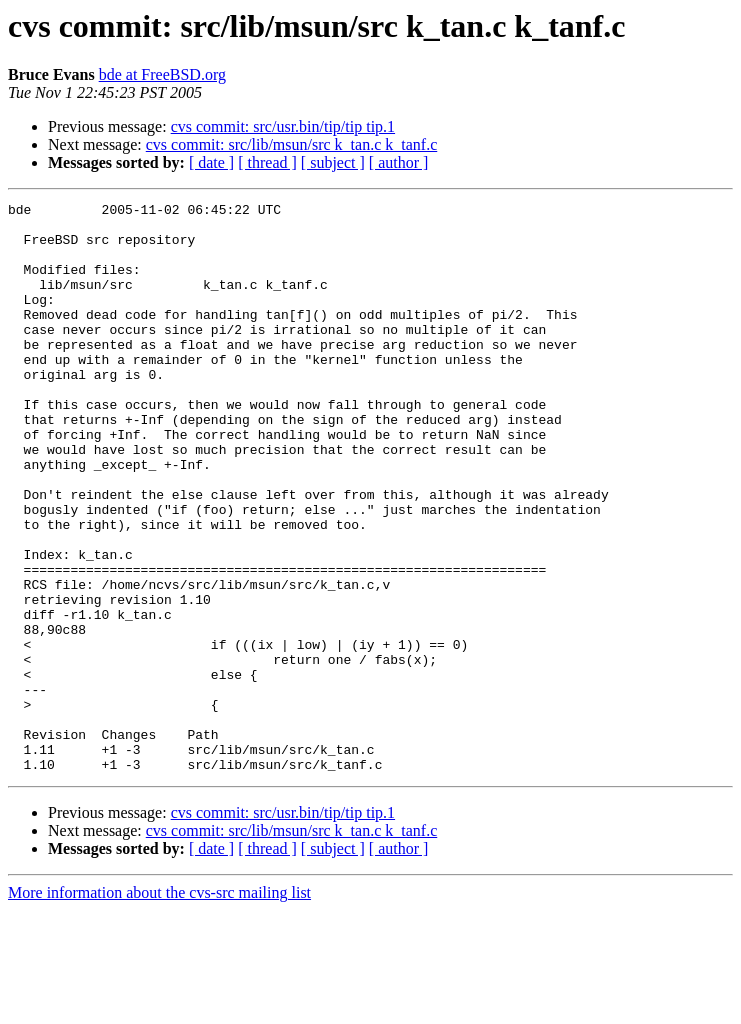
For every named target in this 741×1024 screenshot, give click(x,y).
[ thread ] (267, 162)
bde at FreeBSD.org (162, 74)
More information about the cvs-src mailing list (159, 1006)
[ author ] (399, 162)
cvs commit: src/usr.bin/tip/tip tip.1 (283, 126)
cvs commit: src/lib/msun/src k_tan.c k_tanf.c (292, 144)
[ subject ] (333, 162)
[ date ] (211, 162)
